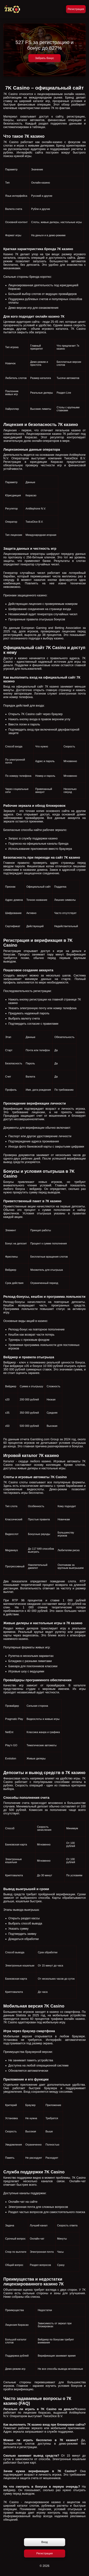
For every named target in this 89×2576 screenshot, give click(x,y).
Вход (44, 2542)
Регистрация (76, 9)
